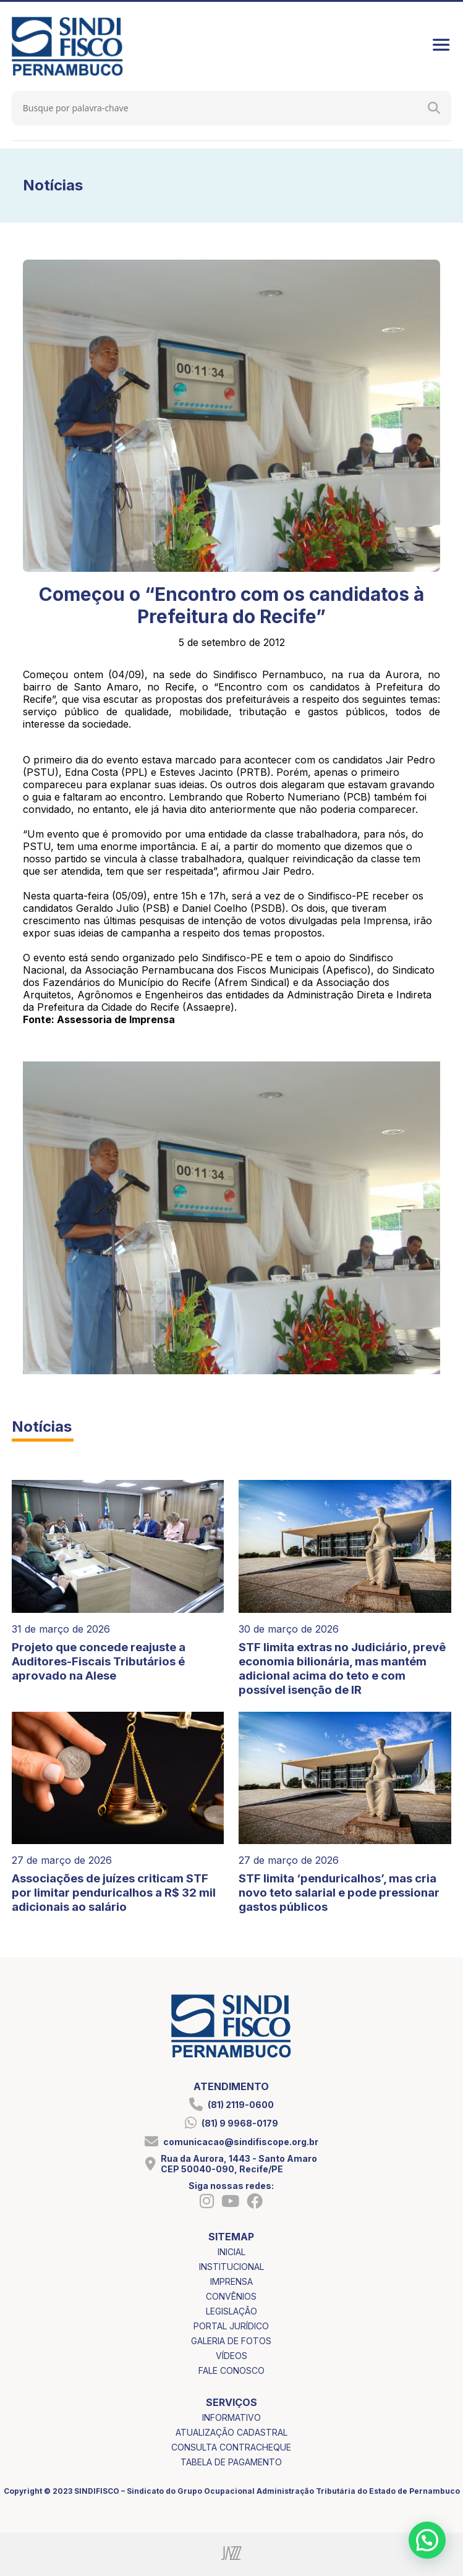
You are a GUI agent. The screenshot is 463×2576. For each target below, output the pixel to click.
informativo (231, 2417)
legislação (231, 2311)
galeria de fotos (231, 2341)
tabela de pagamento (231, 2462)
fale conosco (231, 2370)
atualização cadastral (231, 2432)
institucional (231, 2266)
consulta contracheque (231, 2447)
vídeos (231, 2355)
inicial (231, 2252)
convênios (231, 2296)
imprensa (231, 2281)
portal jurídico (231, 2326)
